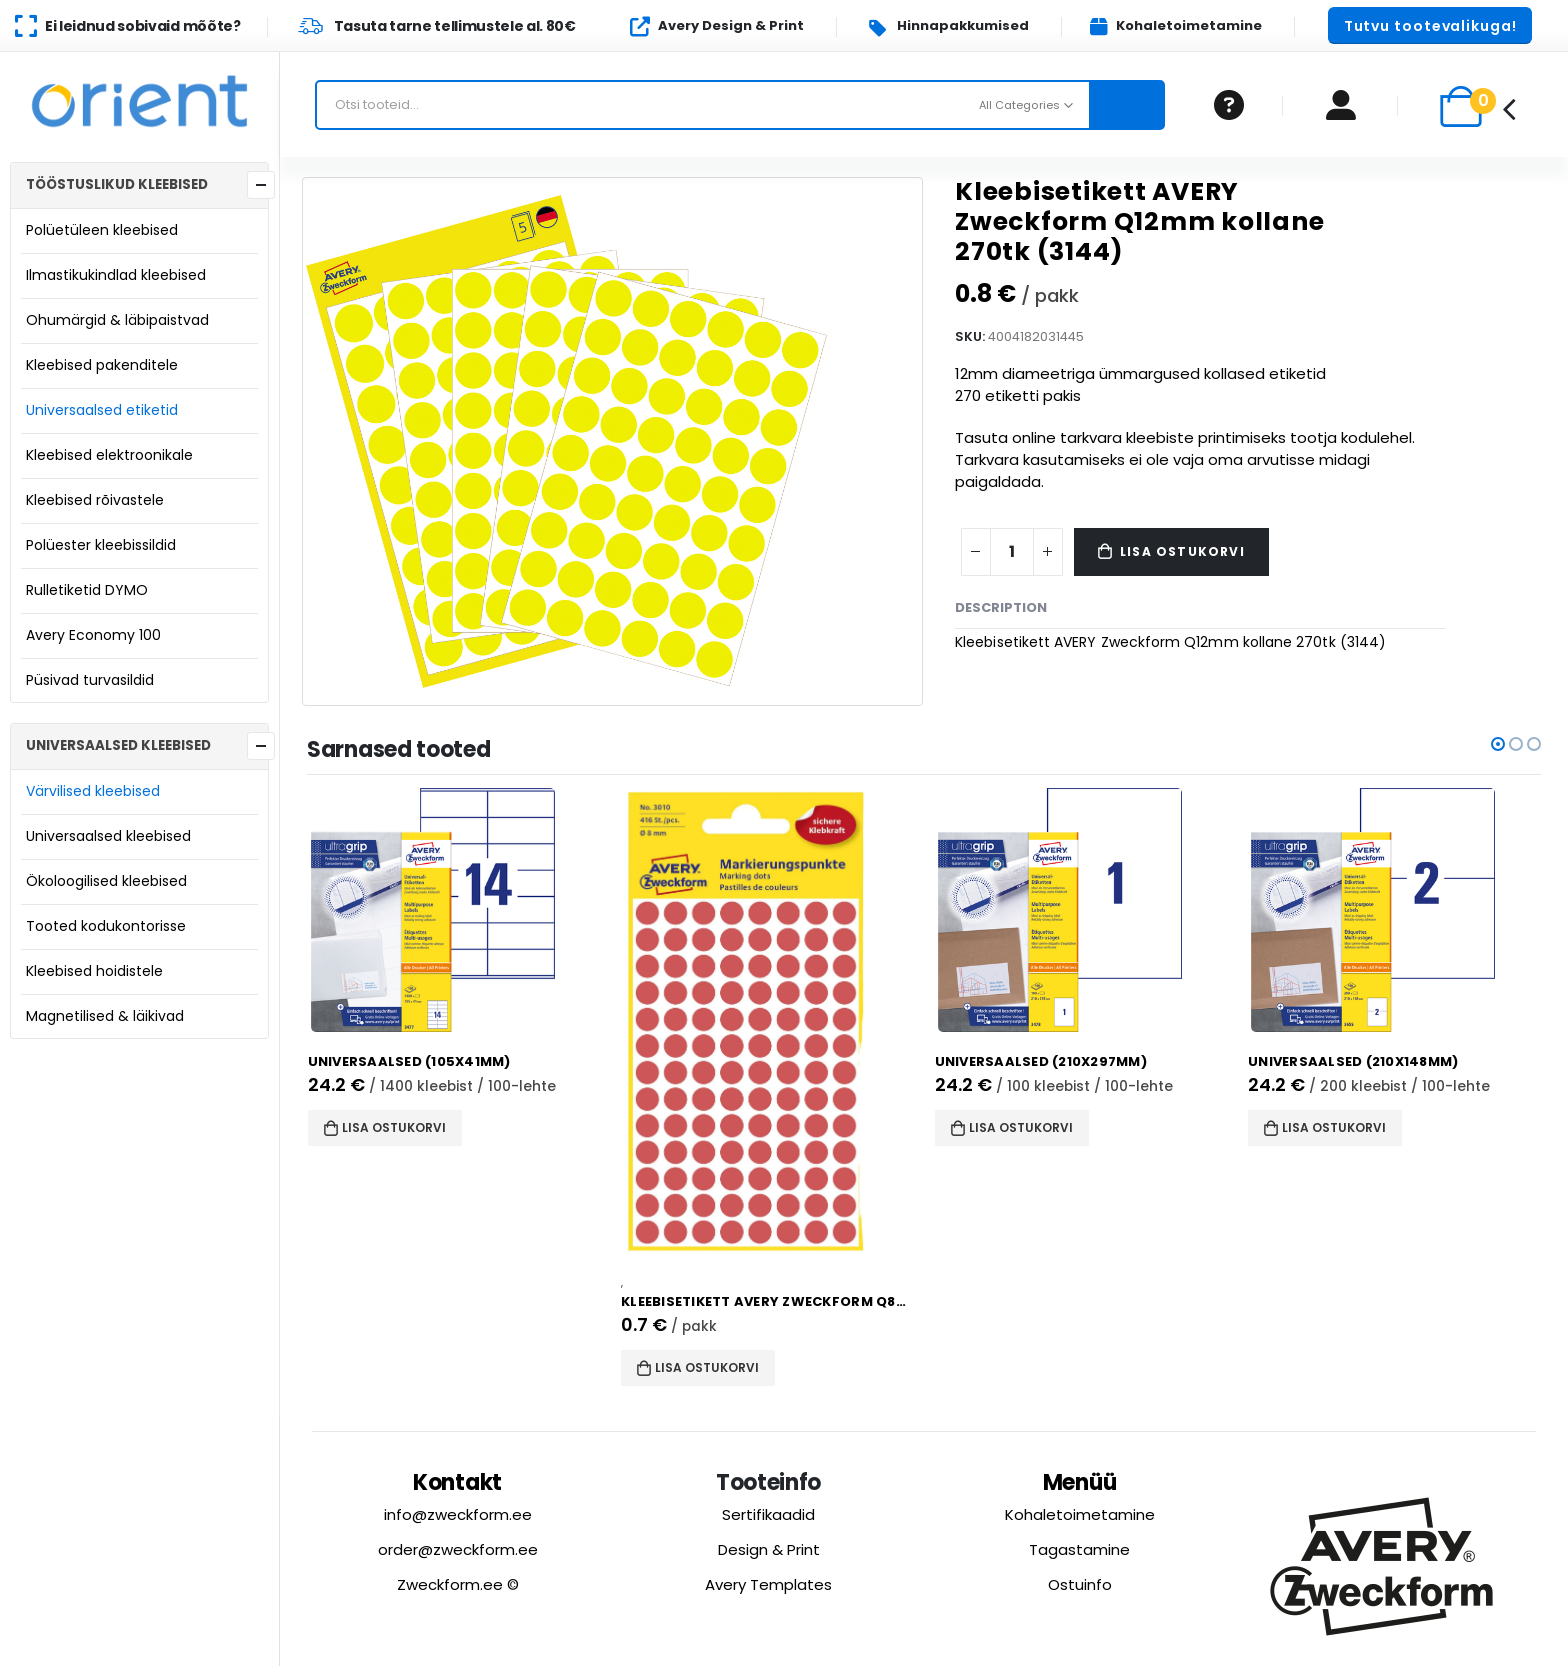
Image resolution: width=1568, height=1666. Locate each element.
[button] (1430, 25)
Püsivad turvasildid (90, 680)
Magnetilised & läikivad (105, 1016)
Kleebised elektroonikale (109, 455)
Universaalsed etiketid (102, 410)
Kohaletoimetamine (1080, 1514)
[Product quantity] (1012, 552)
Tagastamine (1079, 1549)
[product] (461, 910)
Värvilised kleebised (93, 791)
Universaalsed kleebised (108, 836)
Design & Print (769, 1549)
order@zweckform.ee (458, 1549)
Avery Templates (768, 1584)
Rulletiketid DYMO (87, 590)
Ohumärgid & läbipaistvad (117, 320)
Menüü (1080, 1482)
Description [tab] (1001, 607)
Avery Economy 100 (93, 635)
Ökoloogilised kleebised (106, 881)
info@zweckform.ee (458, 1514)
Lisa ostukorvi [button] (401, 1127)
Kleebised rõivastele (95, 500)
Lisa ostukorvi (1182, 551)
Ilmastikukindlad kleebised (116, 275)
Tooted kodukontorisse (106, 926)
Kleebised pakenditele (102, 365)
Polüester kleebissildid (101, 545)
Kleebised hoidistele (94, 971)
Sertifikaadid (768, 1514)
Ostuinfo (1080, 1584)
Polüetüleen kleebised (102, 230)
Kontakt (457, 1482)
